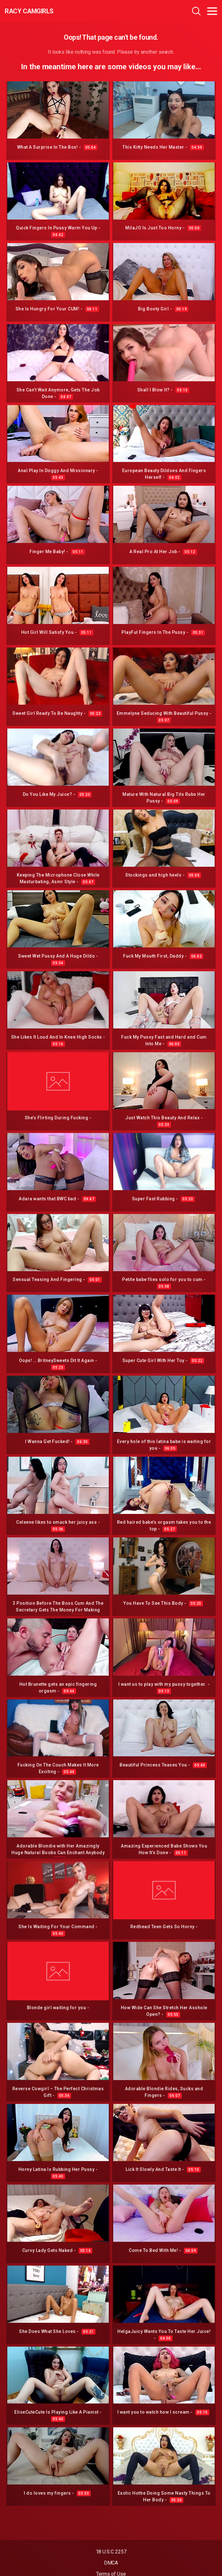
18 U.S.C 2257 (111, 2552)
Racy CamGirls (29, 11)
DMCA (111, 2563)
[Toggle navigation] (212, 11)
